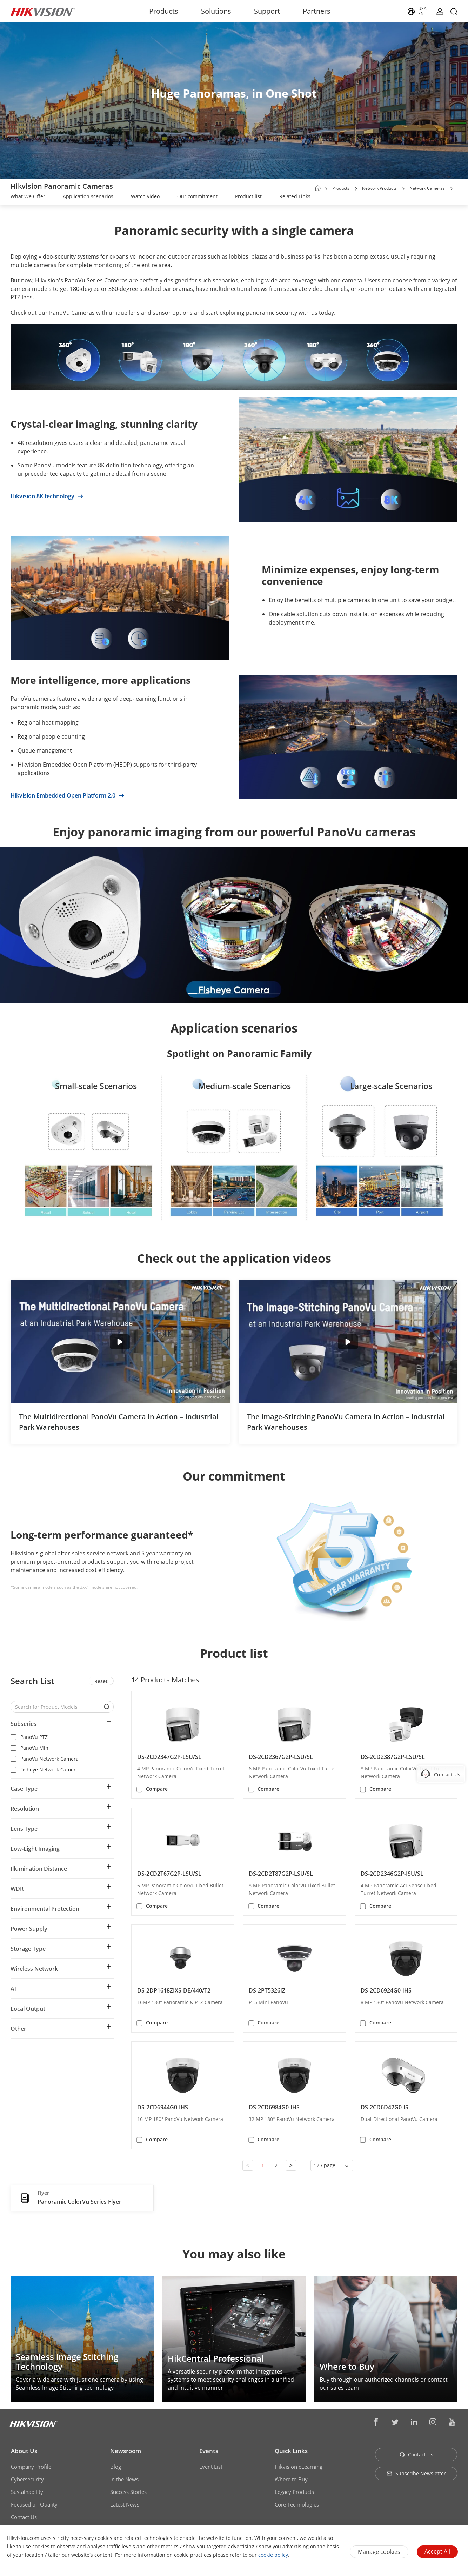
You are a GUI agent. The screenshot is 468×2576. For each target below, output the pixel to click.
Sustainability (27, 2491)
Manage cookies (379, 2552)
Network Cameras (427, 188)
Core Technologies (297, 2504)
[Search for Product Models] (57, 1706)
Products (163, 11)
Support (267, 11)
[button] (356, 189)
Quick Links (291, 2451)
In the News (124, 2479)
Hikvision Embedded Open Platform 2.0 (67, 795)
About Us (24, 2451)
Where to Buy (291, 2479)
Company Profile (31, 2466)
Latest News (124, 2504)
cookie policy (273, 2554)
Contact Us (24, 2517)
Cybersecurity (27, 2479)
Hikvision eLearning (298, 2466)
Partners (316, 11)
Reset (101, 1681)
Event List (210, 2466)
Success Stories (128, 2491)
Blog (115, 2466)
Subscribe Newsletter (416, 2473)
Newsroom (125, 2451)
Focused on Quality (34, 2504)
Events (208, 2451)
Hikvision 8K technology (47, 496)
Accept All (437, 2551)
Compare (157, 1789)
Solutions (216, 11)
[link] (28, 197)
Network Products (379, 188)
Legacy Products (294, 2491)
